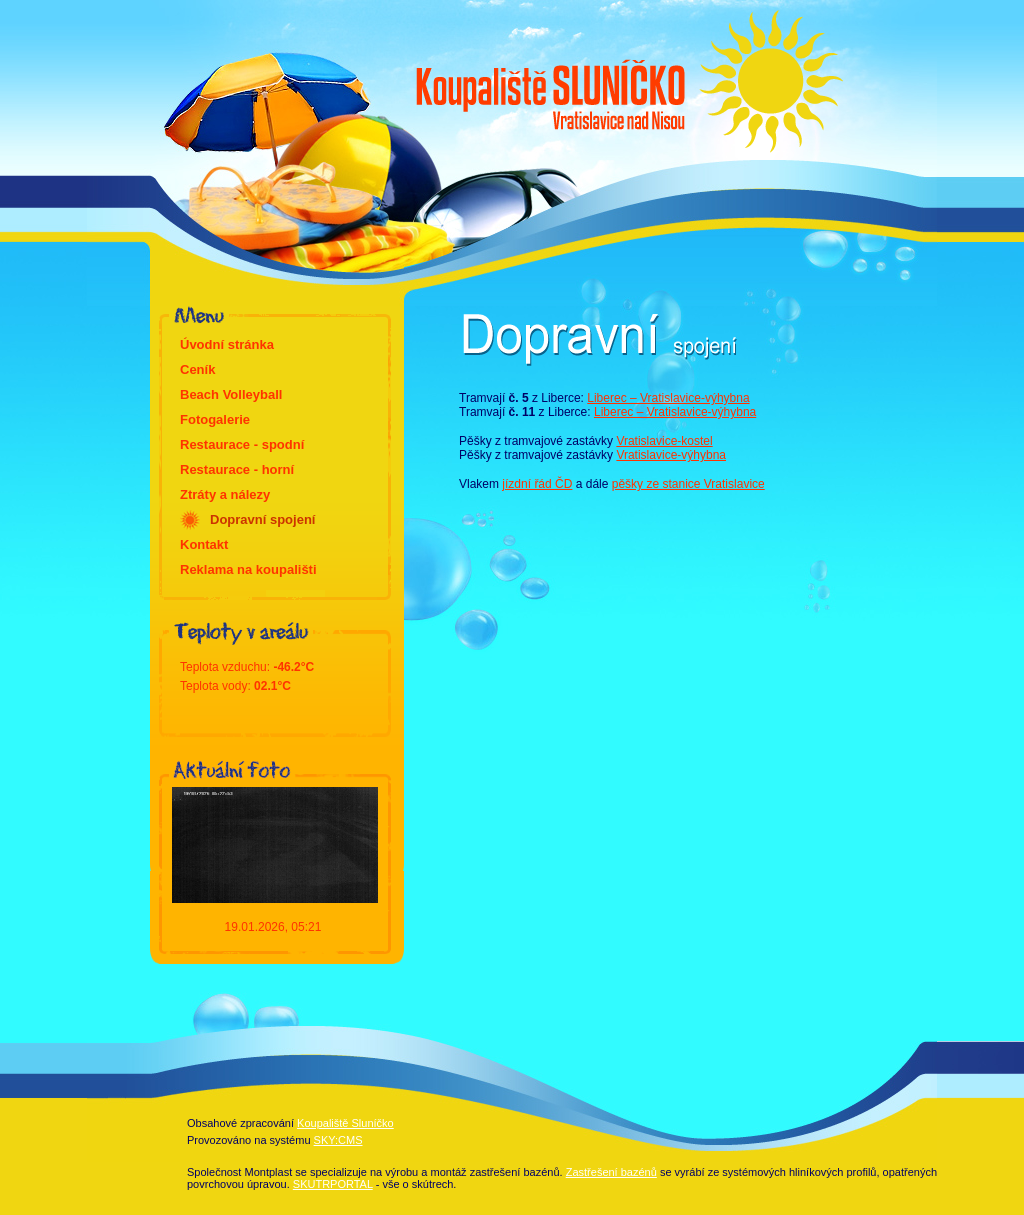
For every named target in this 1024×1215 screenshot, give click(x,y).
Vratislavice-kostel (664, 441)
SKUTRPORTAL (333, 1184)
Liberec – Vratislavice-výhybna (668, 398)
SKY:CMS (338, 1140)
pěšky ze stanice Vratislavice (688, 484)
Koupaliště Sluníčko (345, 1123)
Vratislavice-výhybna (671, 455)
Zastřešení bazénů (611, 1172)
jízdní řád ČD (537, 484)
